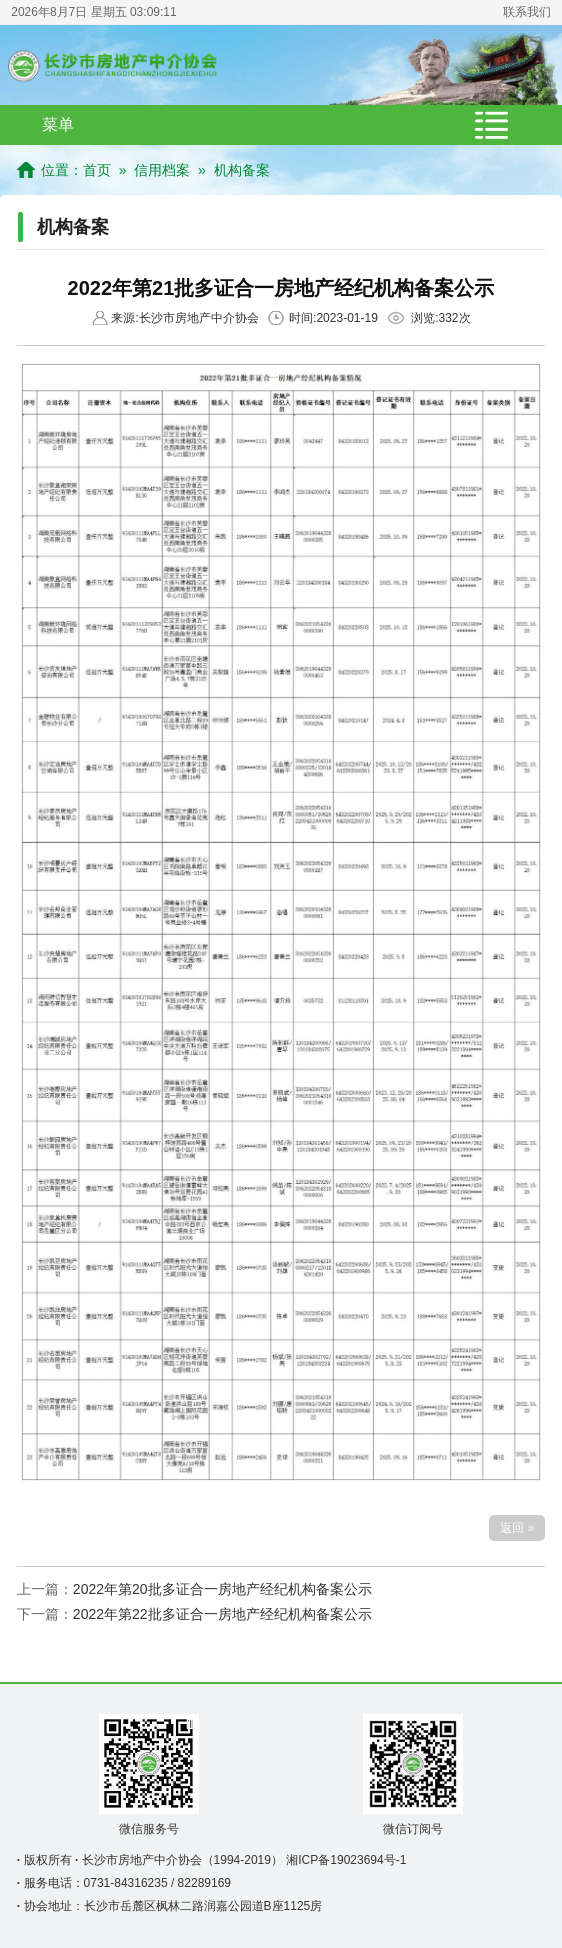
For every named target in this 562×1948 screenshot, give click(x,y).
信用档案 (162, 170)
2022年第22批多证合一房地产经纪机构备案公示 (222, 1614)
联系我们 (527, 12)
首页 (97, 170)
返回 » (517, 1528)
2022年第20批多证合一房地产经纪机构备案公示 (222, 1589)
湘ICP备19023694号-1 (346, 1860)
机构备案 (242, 170)
